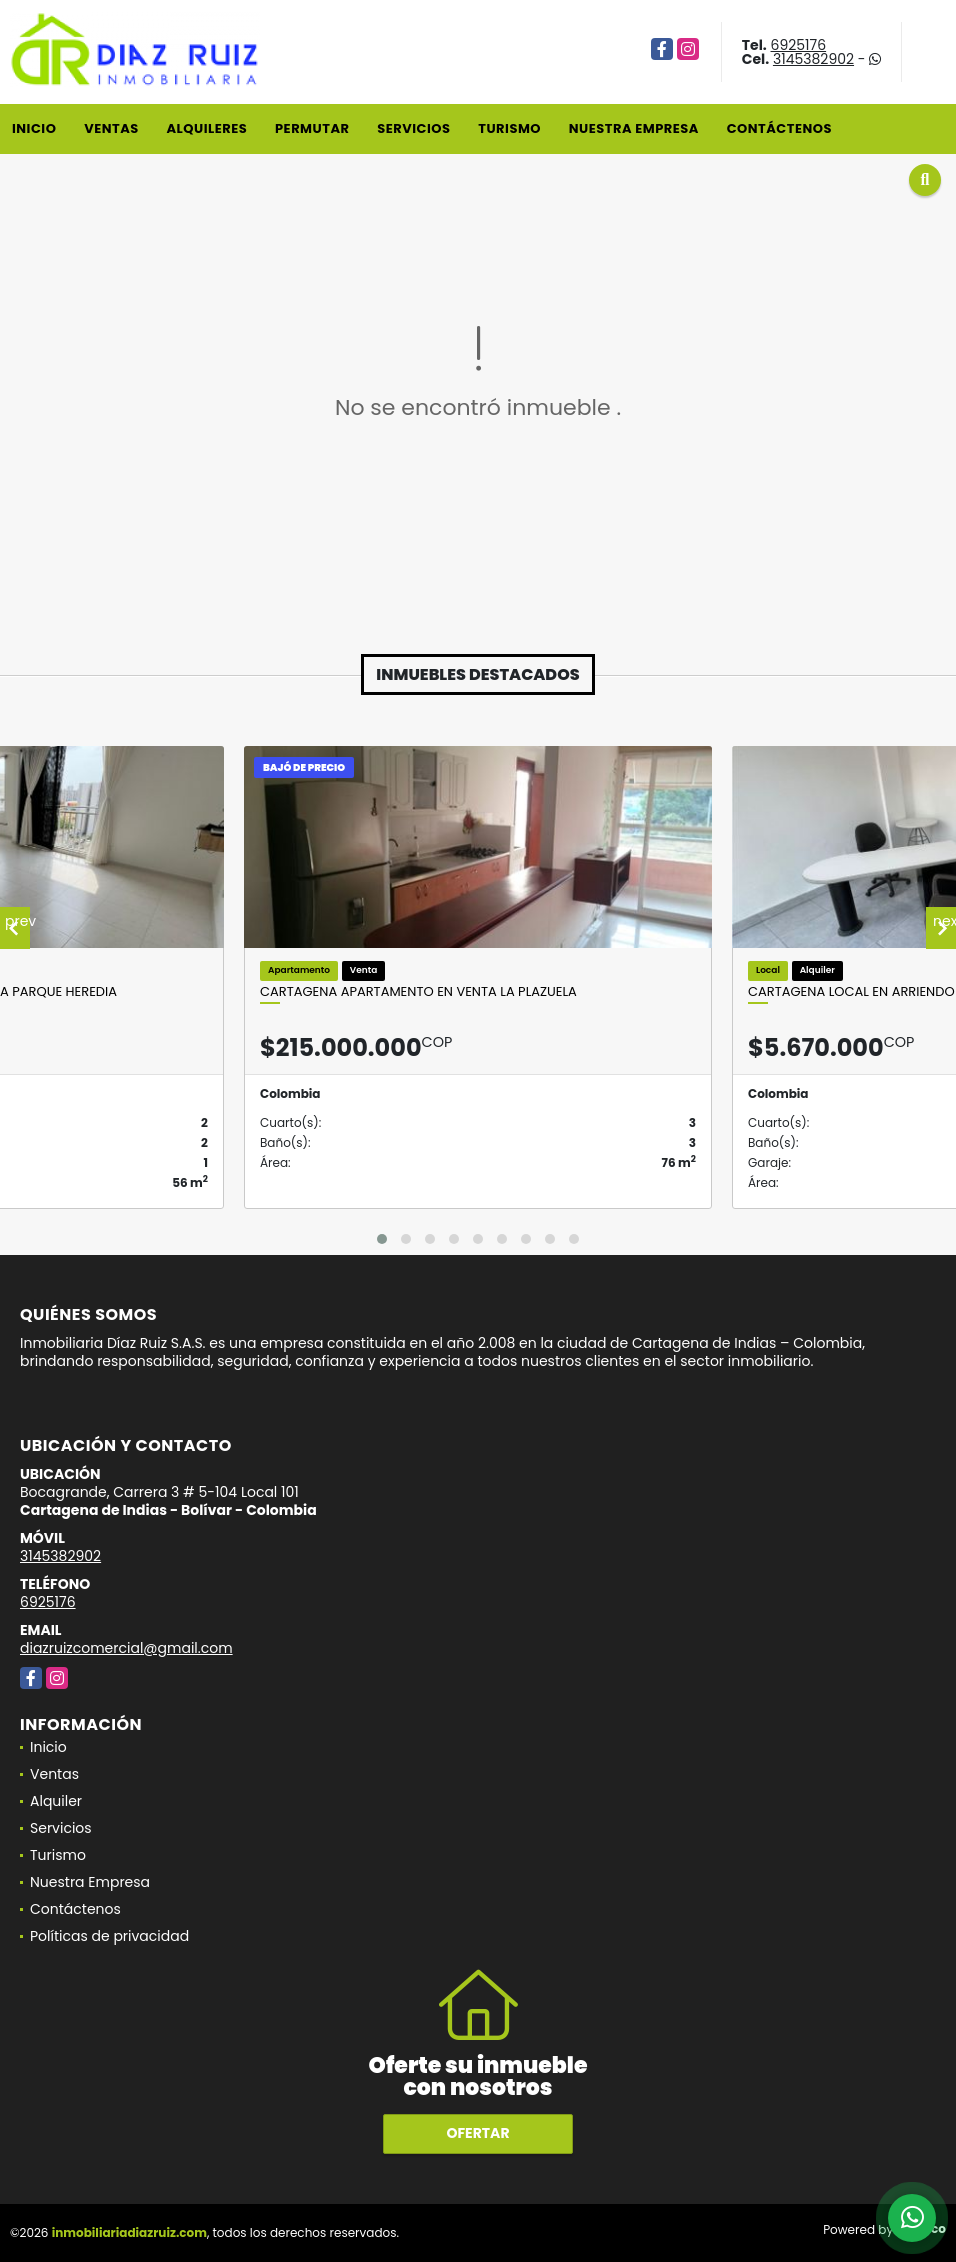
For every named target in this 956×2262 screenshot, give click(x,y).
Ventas (111, 128)
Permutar (312, 128)
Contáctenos (779, 128)
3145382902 (813, 59)
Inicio (34, 128)
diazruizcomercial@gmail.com (126, 1648)
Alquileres (206, 128)
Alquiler (56, 1801)
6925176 (799, 45)
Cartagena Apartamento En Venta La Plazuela (418, 992)
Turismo (509, 128)
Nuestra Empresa (634, 128)
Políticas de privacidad (109, 1936)
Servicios (413, 128)
